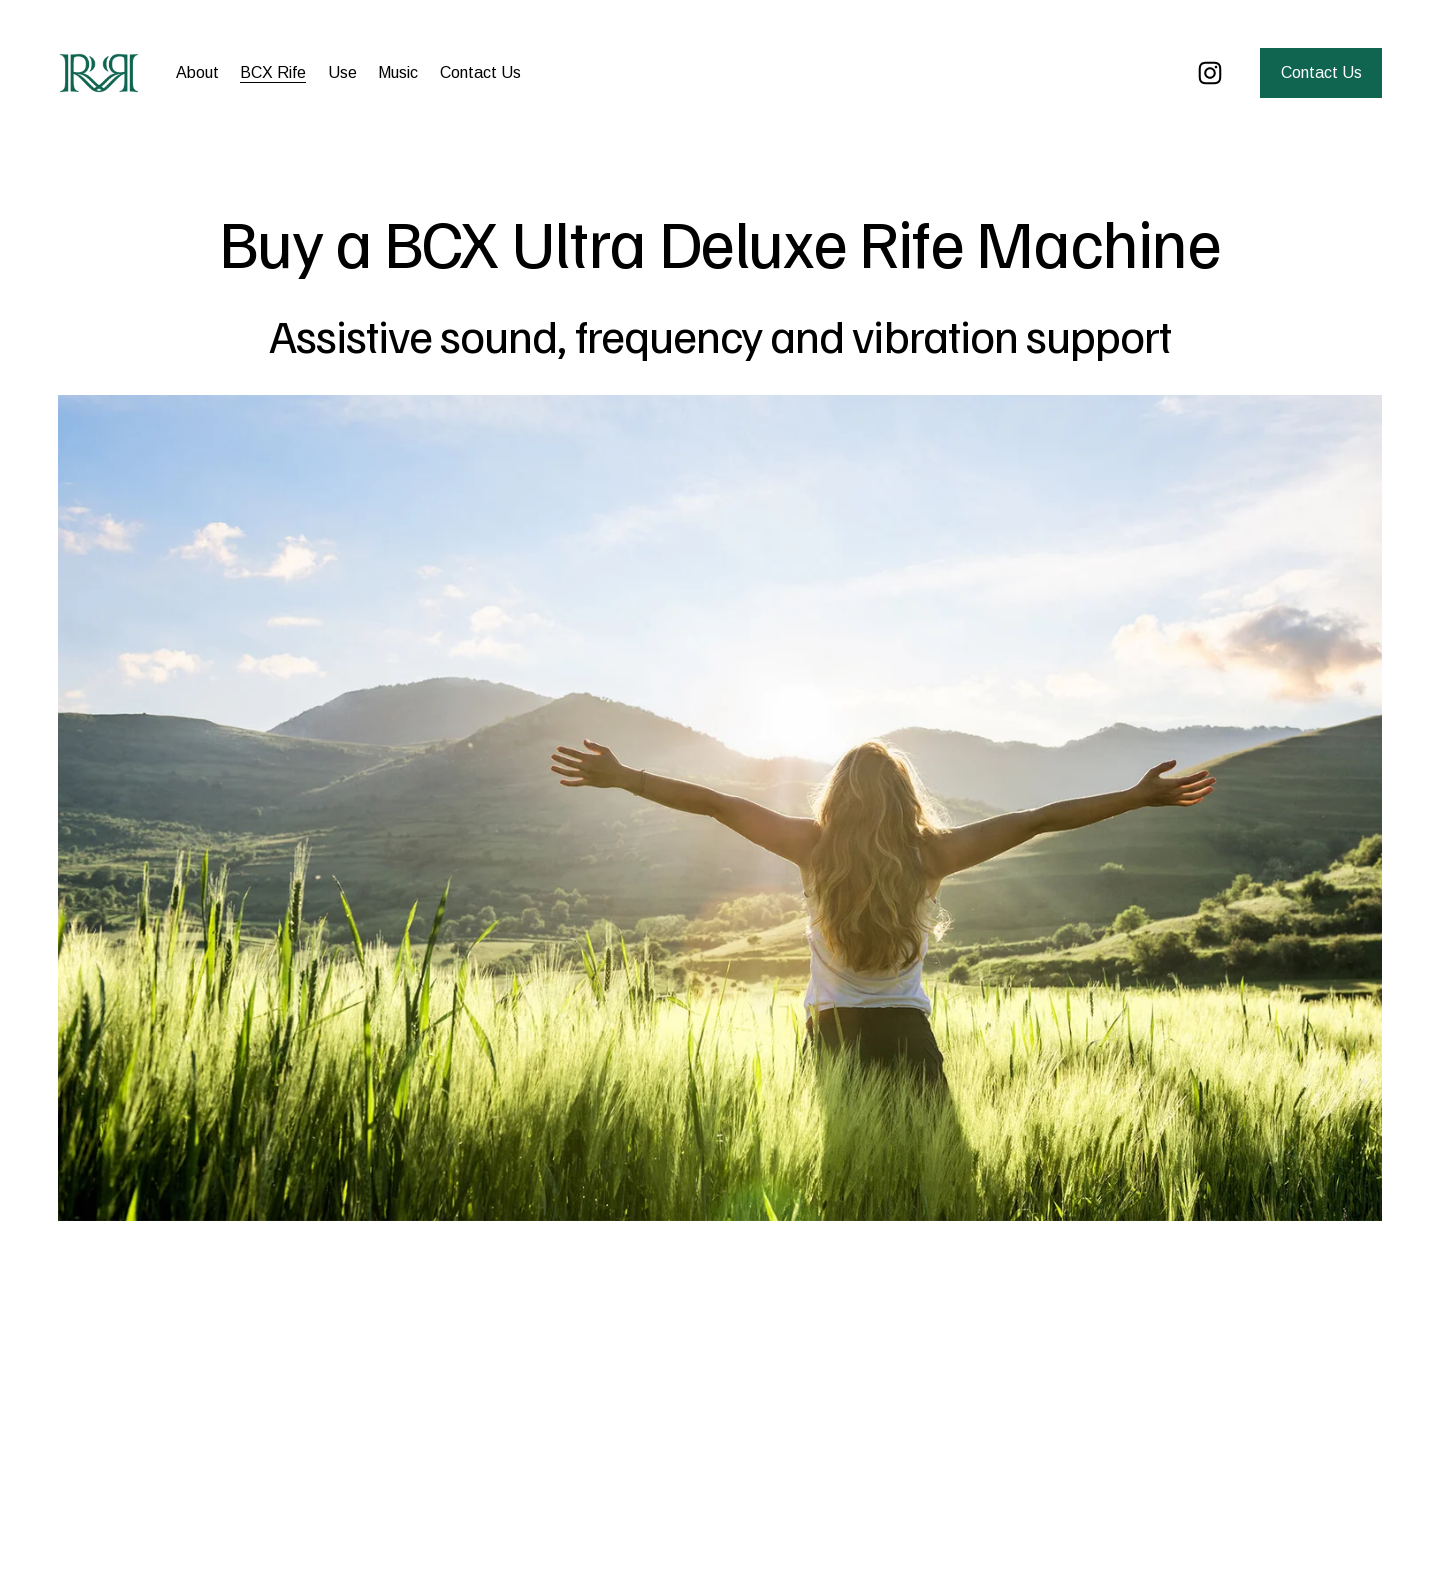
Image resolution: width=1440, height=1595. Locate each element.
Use (342, 72)
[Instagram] (1210, 73)
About (197, 72)
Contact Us (480, 72)
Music (398, 72)
